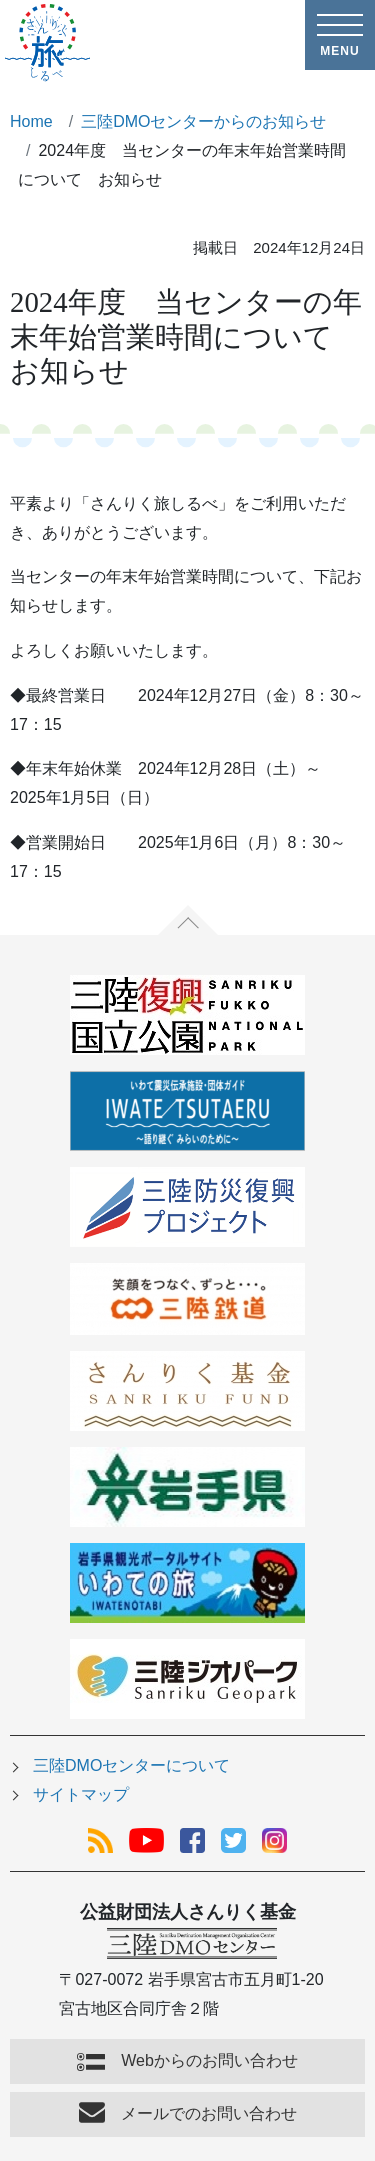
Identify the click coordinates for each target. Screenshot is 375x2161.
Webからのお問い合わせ (209, 2060)
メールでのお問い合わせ (209, 2113)
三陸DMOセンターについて (131, 1765)
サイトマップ (81, 1794)
